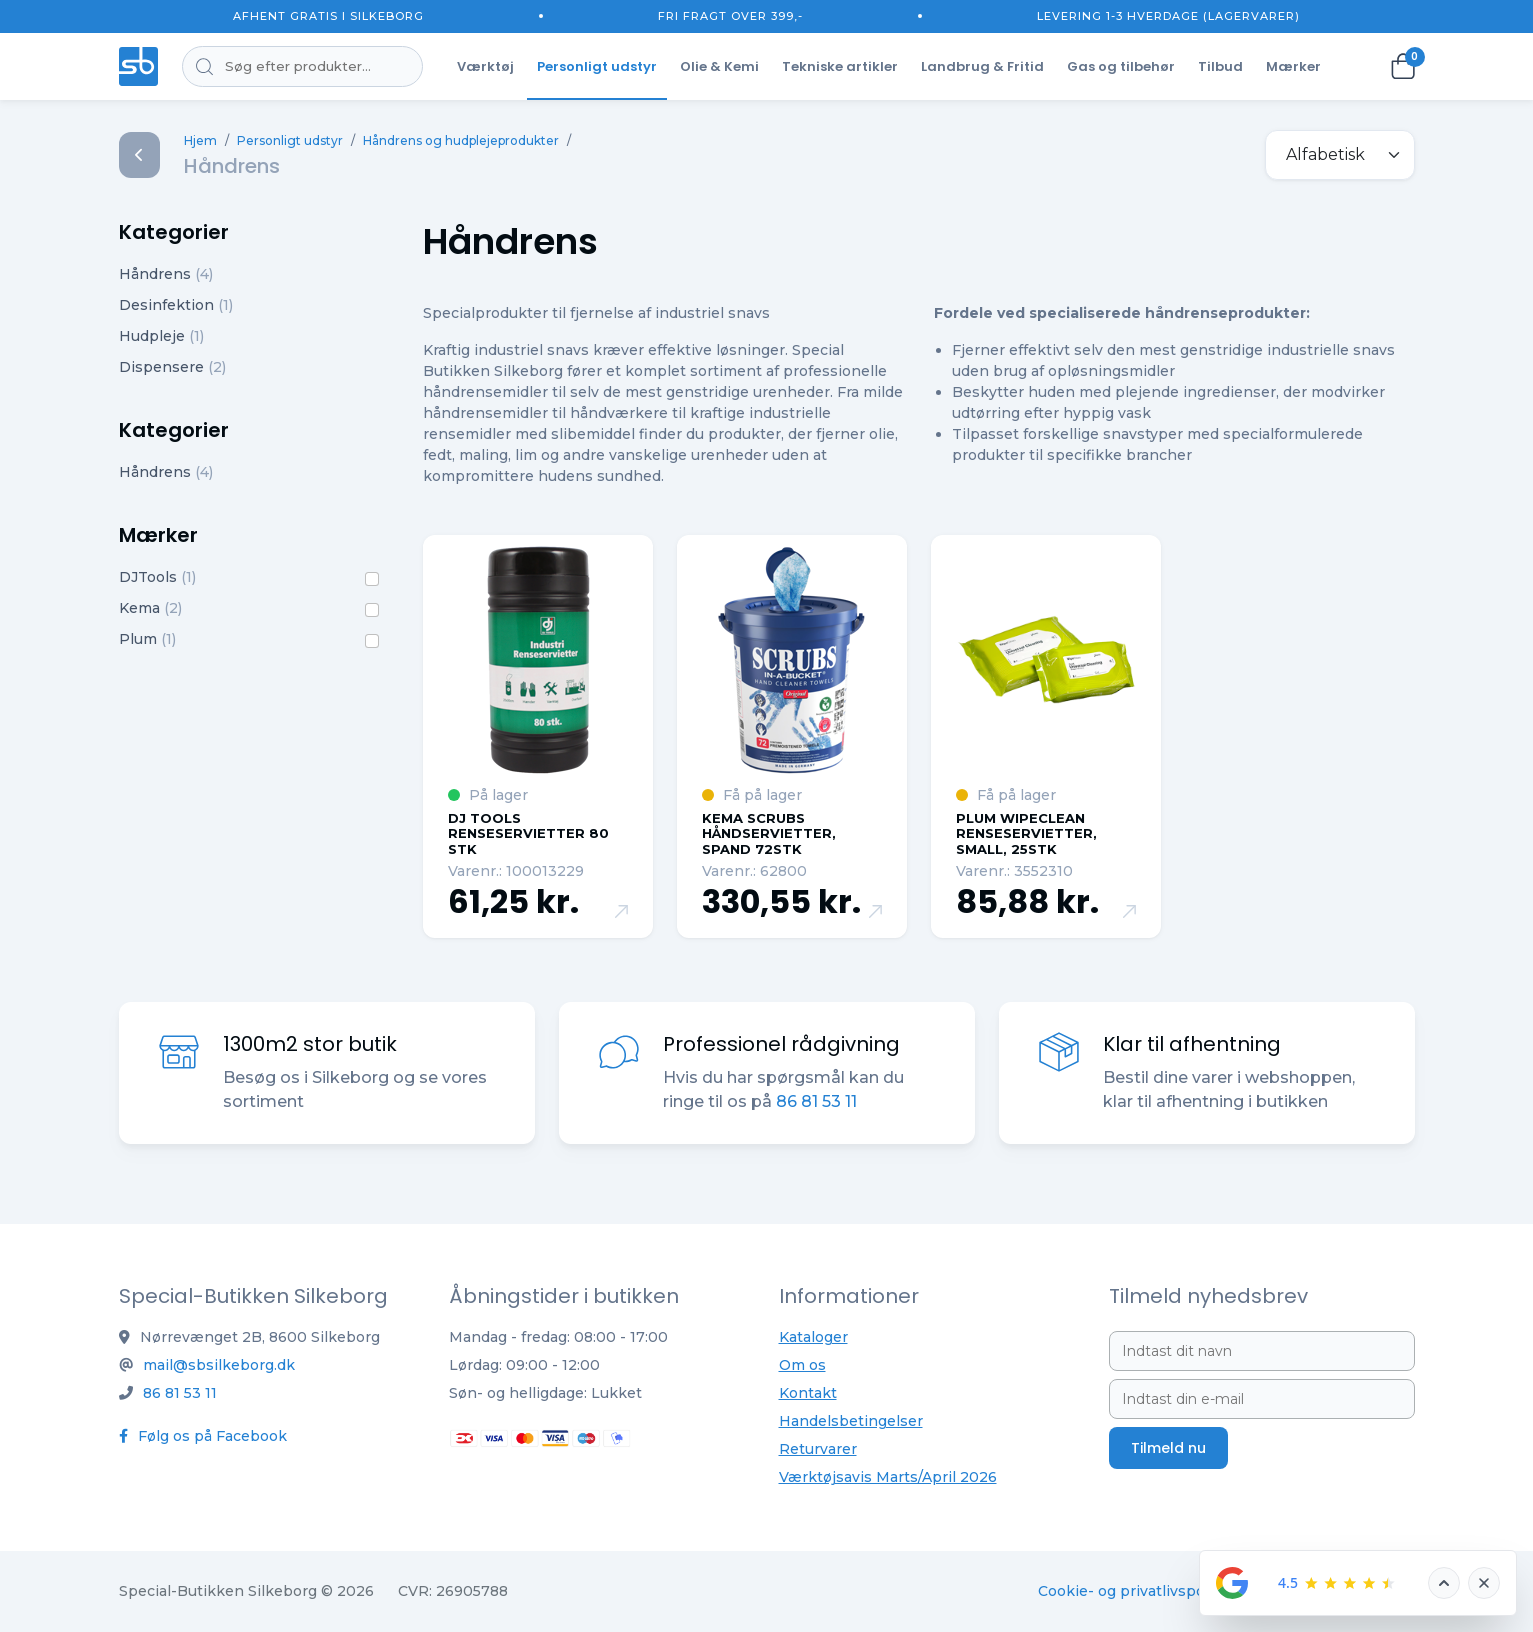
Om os (802, 1365)
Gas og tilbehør (1121, 66)
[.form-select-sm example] (1340, 155)
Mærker (1293, 66)
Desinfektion (176, 305)
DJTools (157, 577)
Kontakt (808, 1393)
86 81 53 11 (816, 1101)
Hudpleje (161, 336)
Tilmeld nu (1168, 1448)
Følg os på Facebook (203, 1436)
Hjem (200, 140)
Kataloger (813, 1337)
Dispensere (172, 367)
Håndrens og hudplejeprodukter (461, 140)
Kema (150, 608)
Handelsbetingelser (851, 1421)
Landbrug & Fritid (982, 66)
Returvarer (818, 1449)
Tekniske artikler (840, 66)
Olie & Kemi (719, 66)
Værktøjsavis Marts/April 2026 (888, 1477)
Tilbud (1220, 66)
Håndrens (166, 274)
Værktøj (485, 66)
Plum (147, 639)
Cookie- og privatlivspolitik (1135, 1591)
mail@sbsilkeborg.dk (219, 1365)
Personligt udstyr (597, 66)
